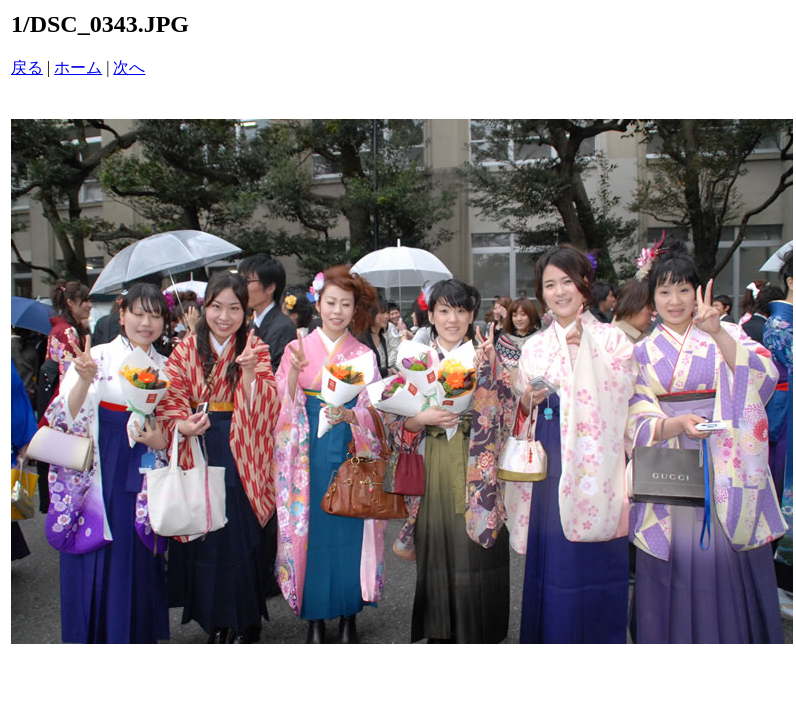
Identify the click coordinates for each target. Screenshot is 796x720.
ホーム (78, 67)
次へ (129, 67)
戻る (27, 67)
